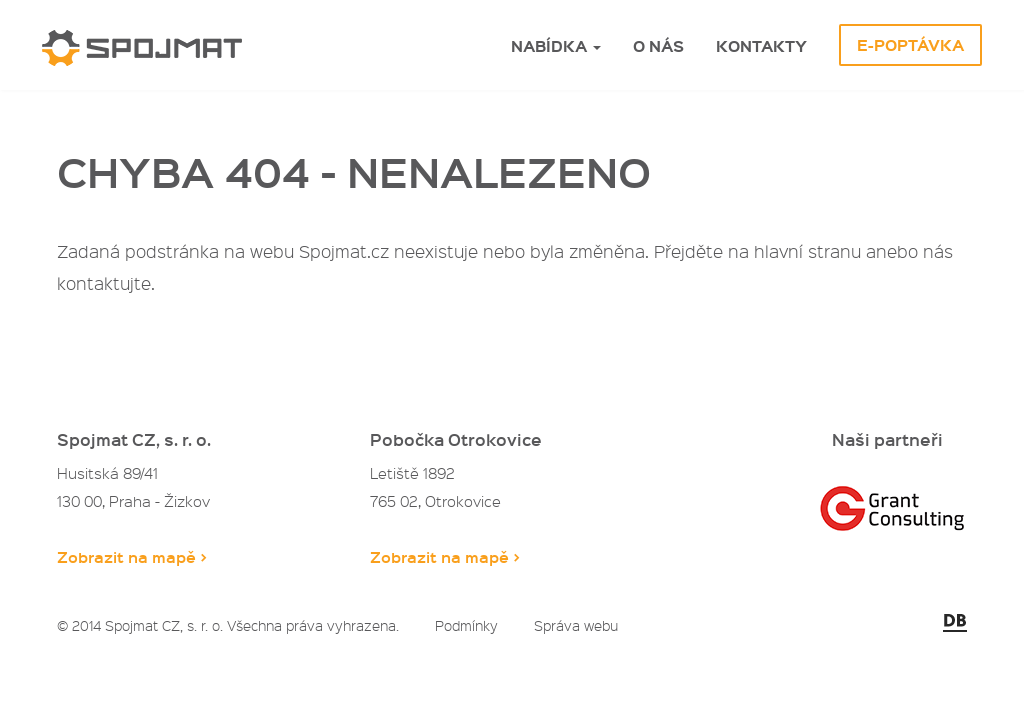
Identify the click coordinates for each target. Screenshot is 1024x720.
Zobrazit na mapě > (132, 556)
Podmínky (466, 625)
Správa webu (576, 625)
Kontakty (761, 46)
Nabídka (556, 46)
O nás (658, 46)
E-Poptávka (910, 45)
